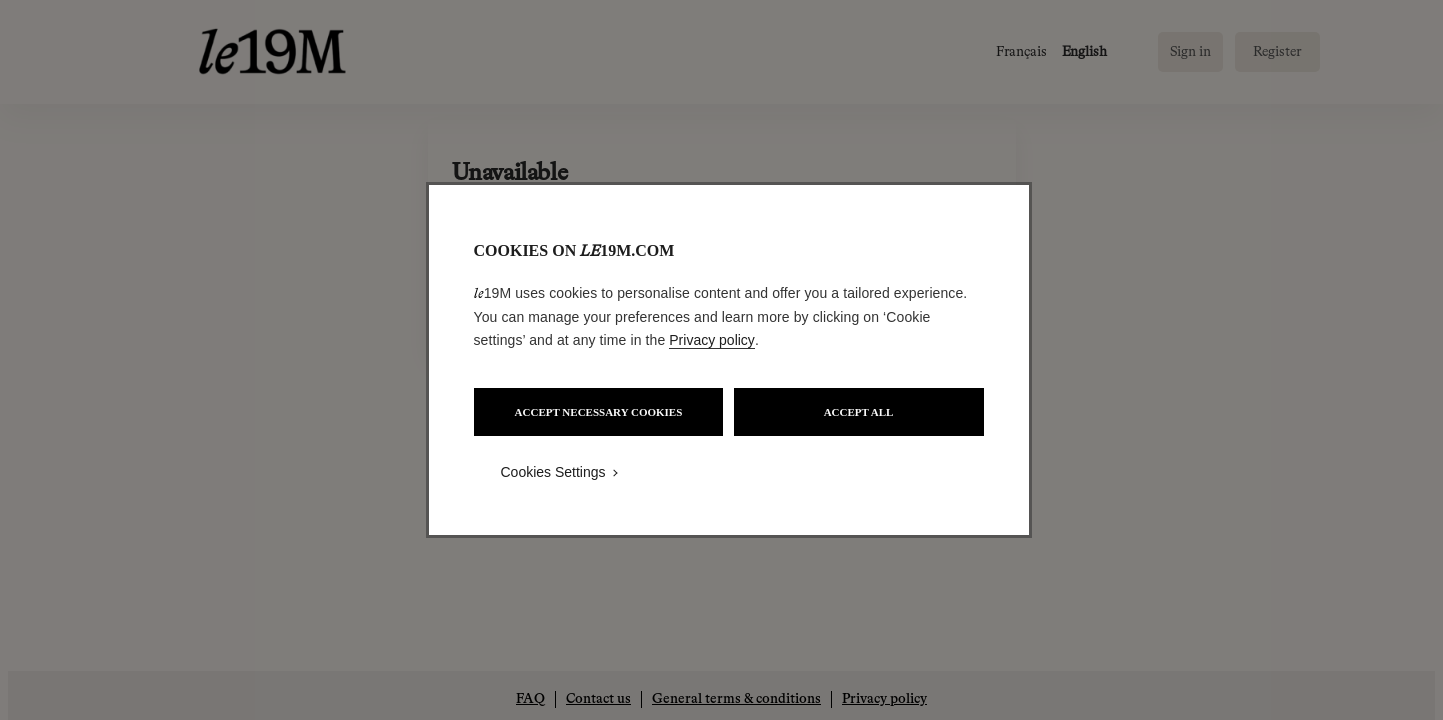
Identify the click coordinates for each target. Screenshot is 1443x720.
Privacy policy (712, 340)
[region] (729, 360)
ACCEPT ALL (859, 412)
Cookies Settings (553, 472)
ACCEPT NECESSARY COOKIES (599, 412)
